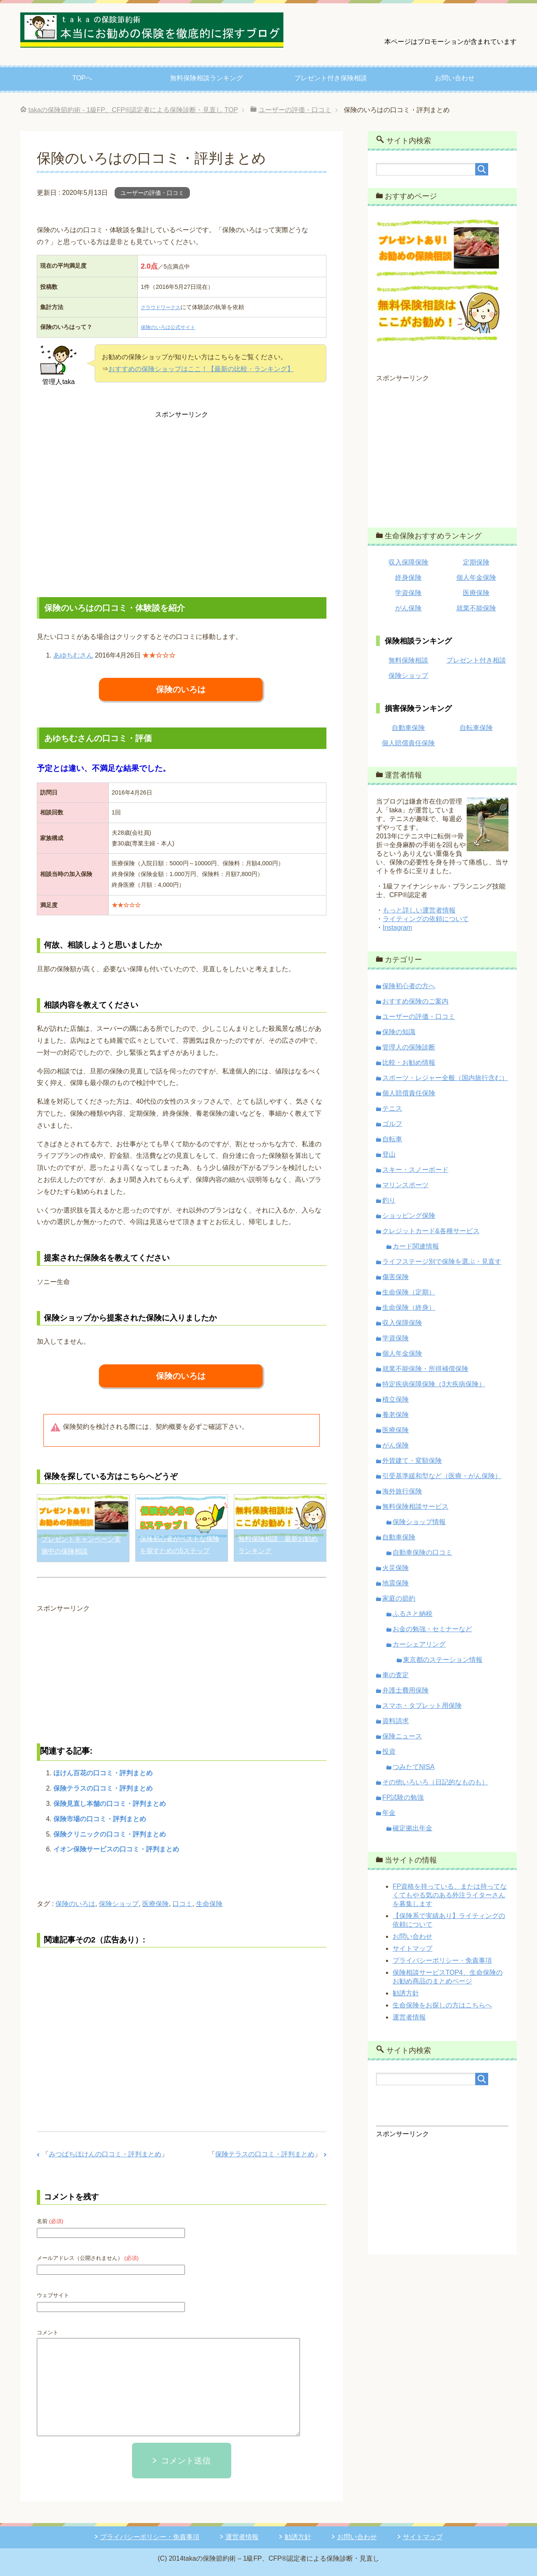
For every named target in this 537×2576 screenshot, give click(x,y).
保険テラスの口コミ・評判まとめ (103, 1788)
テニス (392, 1108)
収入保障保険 (408, 562)
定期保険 (476, 562)
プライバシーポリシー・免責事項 (442, 1960)
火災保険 (395, 1567)
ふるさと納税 (412, 1613)
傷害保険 (395, 1276)
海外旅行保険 (402, 1491)
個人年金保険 (476, 577)
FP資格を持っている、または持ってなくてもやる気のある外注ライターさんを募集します (450, 1895)
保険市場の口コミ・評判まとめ (99, 1818)
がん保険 (408, 608)
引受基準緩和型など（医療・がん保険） (441, 1475)
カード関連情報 (416, 1246)
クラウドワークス (160, 307)
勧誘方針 (406, 1993)
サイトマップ (412, 1948)
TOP (133, 109)
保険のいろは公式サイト (169, 327)
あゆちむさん (73, 655)
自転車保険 (476, 727)
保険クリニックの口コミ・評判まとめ (109, 1834)
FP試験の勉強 (403, 1797)
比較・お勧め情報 (408, 1062)
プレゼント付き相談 (476, 660)
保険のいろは (181, 689)
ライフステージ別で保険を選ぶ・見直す (441, 1261)
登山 (389, 1154)
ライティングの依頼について (426, 918)
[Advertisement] (181, 502)
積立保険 (395, 1399)
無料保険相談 (408, 660)
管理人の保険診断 (408, 1047)
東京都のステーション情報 (442, 1659)
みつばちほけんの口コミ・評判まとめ (105, 2154)
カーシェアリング (419, 1644)
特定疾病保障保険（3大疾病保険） (433, 1384)
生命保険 (209, 1903)
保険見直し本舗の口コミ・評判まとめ (109, 1803)
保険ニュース (402, 1736)
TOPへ (82, 78)
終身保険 (408, 577)
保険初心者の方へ (408, 985)
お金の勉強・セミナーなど (432, 1629)
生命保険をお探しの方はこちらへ (442, 2005)
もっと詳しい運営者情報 (419, 910)
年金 (389, 1812)
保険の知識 (398, 1031)
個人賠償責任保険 (408, 743)
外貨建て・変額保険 (412, 1460)
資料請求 (395, 1720)
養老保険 (395, 1414)
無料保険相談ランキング (206, 78)
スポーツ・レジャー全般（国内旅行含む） (445, 1077)
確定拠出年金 (412, 1828)
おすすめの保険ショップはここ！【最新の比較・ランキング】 (201, 368)
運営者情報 (409, 2017)
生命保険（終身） (408, 1307)
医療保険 (155, 1903)
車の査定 (395, 1674)
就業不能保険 (476, 608)
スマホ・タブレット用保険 (422, 1705)
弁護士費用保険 (405, 1690)
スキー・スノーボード (415, 1169)
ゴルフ (392, 1123)
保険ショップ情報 (419, 1521)
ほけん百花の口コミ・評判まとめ (103, 1773)
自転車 (392, 1139)
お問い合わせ (455, 78)
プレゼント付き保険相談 (330, 78)
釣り (389, 1200)
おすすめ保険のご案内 (415, 1001)
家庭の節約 (398, 1598)
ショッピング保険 (408, 1215)
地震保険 (395, 1583)
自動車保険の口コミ (422, 1552)
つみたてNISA (413, 1766)
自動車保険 (408, 727)
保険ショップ (119, 1903)
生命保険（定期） (408, 1292)
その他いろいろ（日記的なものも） (435, 1782)
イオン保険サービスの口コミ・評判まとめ (116, 1849)
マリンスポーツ (405, 1184)
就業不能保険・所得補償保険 (425, 1368)
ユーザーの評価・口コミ (152, 193)
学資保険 (408, 592)
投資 (389, 1751)
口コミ (182, 1903)
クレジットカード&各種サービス (430, 1230)
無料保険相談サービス (415, 1506)
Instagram (397, 927)
